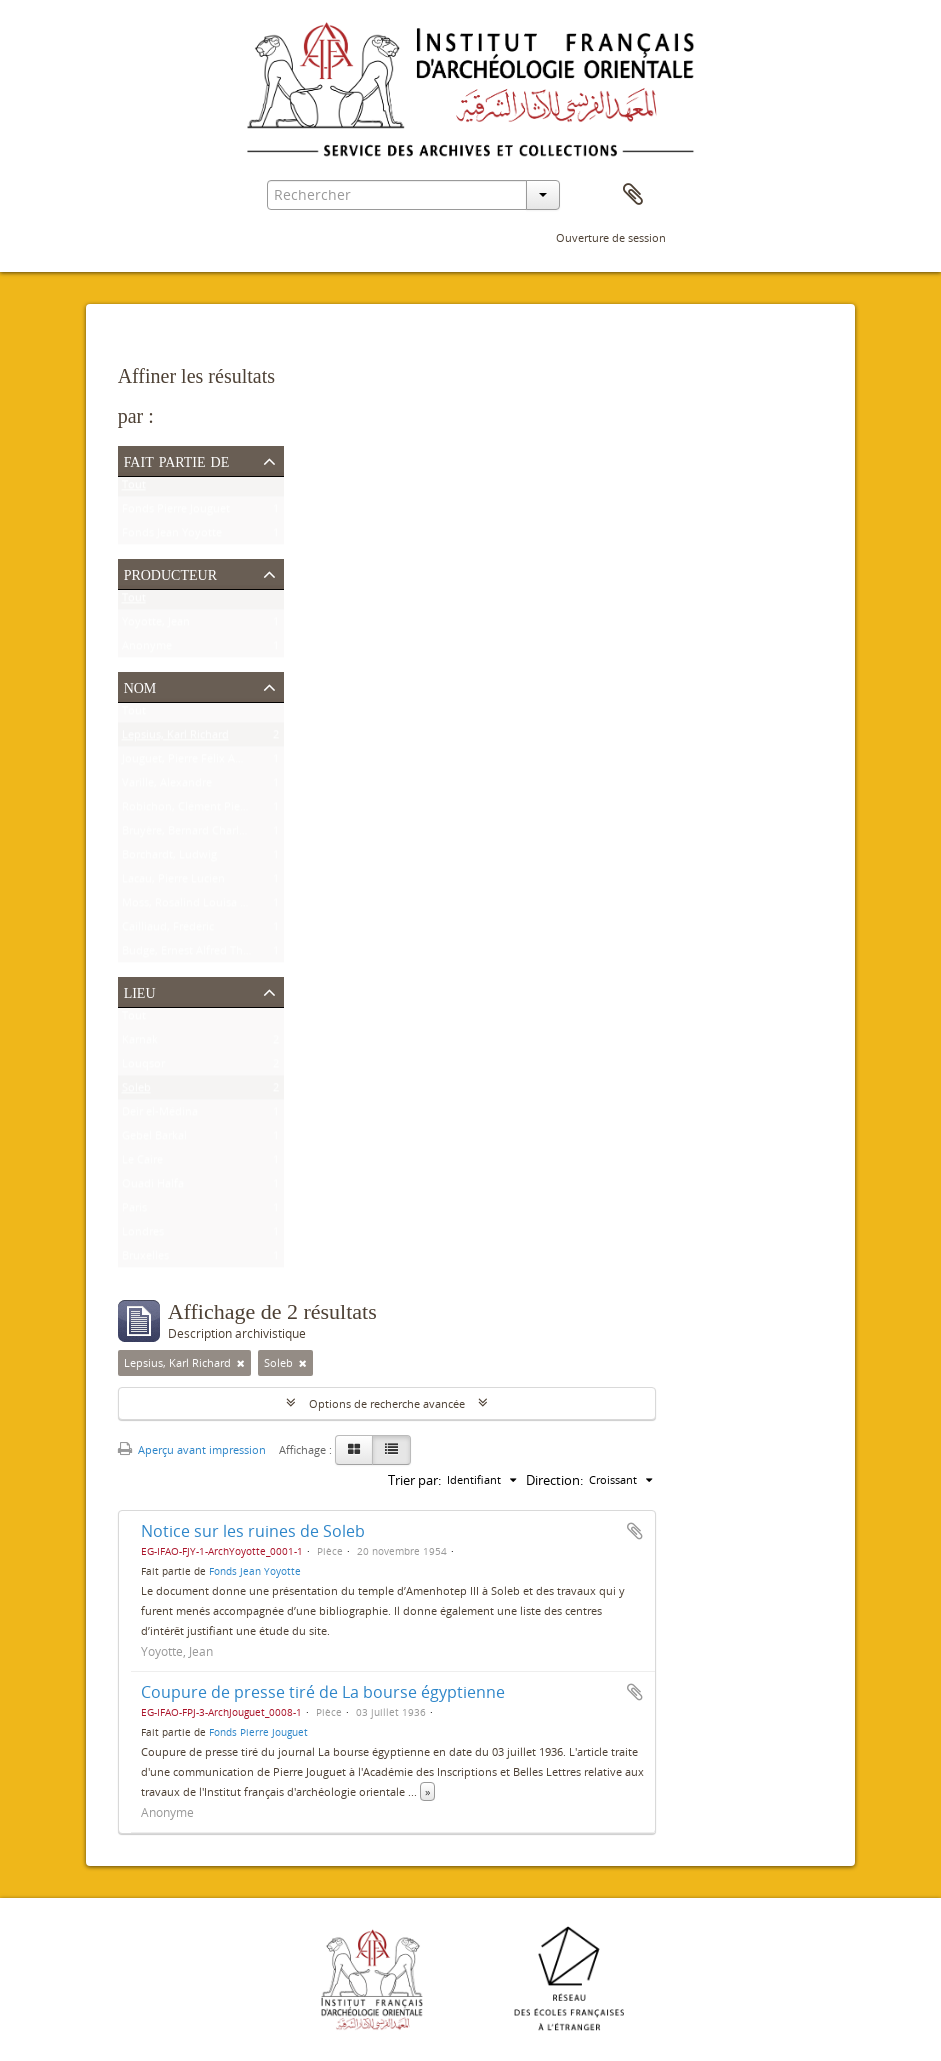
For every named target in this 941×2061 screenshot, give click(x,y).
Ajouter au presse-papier (635, 1531)
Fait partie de (177, 460)
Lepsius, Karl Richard (175, 738)
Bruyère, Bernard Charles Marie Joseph (221, 834)
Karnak (140, 1043)
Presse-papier (633, 195)
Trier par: (414, 1480)
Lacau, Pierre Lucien (173, 882)
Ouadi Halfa (153, 1187)
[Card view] (354, 1450)
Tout (134, 488)
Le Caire (142, 1163)
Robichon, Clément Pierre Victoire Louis (224, 810)
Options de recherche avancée (387, 1403)
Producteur (170, 573)
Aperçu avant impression (192, 1449)
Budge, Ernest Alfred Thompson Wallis (220, 954)
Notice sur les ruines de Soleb (253, 1531)
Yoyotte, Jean (156, 625)
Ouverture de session (611, 237)
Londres (143, 1235)
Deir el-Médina (160, 1115)
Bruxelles (145, 1259)
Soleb (136, 1091)
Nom (140, 686)
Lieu (140, 991)
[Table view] (391, 1450)
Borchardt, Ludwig (169, 858)
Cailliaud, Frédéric (168, 930)
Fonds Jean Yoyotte (172, 536)
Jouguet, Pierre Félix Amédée (196, 762)
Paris (134, 1211)
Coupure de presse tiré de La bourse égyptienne (323, 1692)
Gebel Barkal (154, 1139)
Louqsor (143, 1067)
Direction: (554, 1480)
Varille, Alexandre (167, 786)
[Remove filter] (241, 1363)
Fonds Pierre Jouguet (176, 512)
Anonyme (147, 649)
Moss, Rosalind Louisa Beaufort (203, 906)
